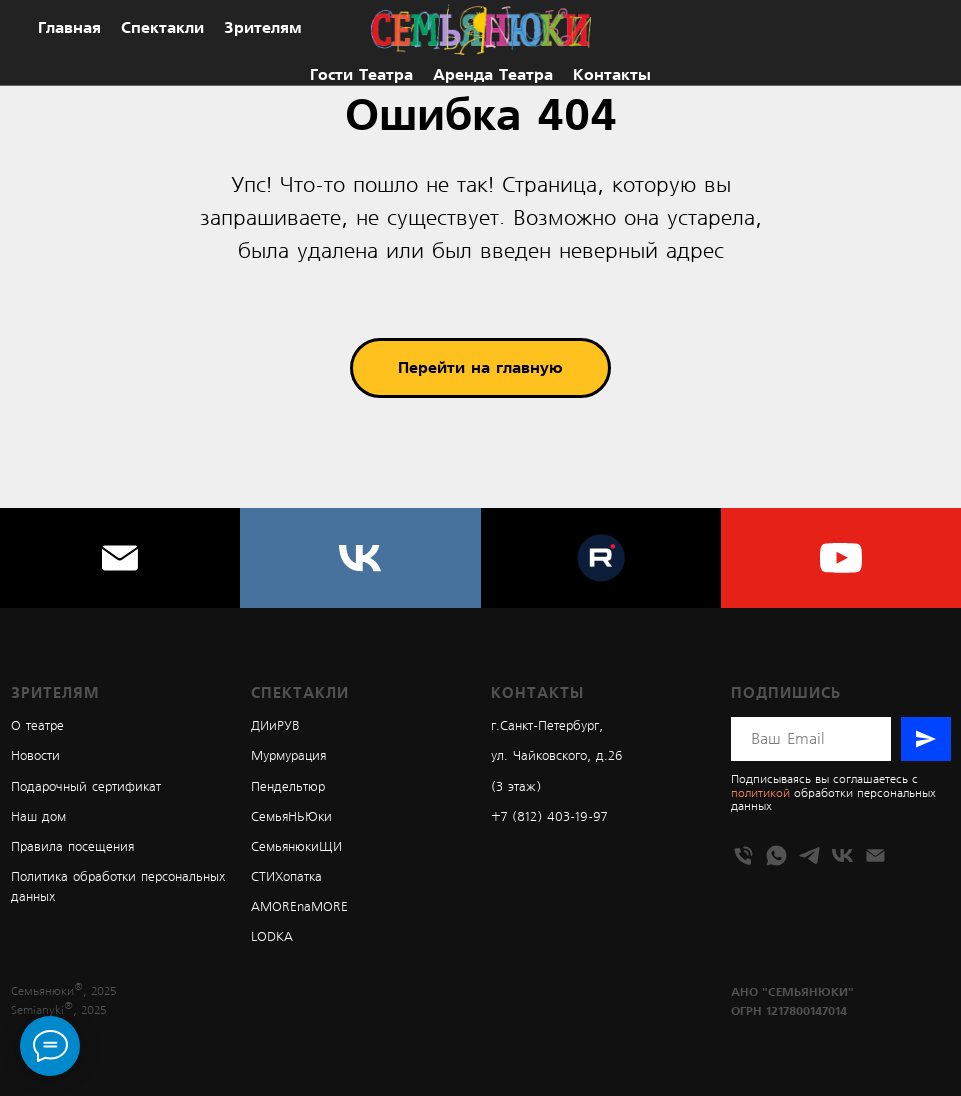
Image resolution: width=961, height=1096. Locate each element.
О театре (37, 726)
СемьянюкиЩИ (296, 847)
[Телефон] (743, 855)
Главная (69, 28)
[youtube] (841, 558)
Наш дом (38, 817)
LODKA (272, 937)
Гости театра (361, 75)
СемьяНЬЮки (291, 817)
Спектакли (162, 28)
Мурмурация (288, 756)
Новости (35, 756)
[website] (601, 558)
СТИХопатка (286, 877)
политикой (760, 793)
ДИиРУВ (275, 726)
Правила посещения (72, 847)
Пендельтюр (288, 787)
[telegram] (809, 855)
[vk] (360, 558)
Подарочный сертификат (86, 787)
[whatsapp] (776, 855)
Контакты (612, 75)
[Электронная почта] (120, 558)
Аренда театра (493, 75)
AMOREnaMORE (299, 907)
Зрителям (263, 28)
